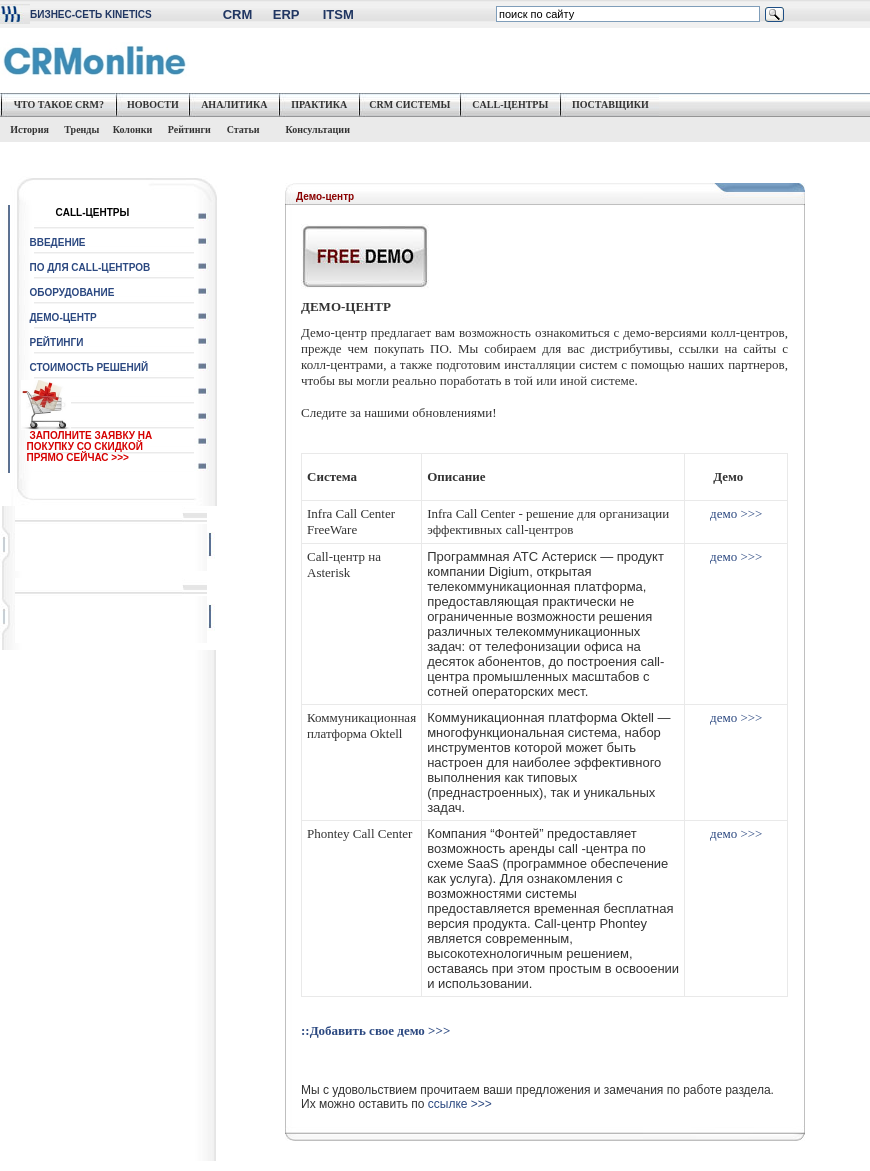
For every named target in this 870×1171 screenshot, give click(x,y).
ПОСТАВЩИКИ (610, 104)
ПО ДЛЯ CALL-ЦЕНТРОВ (90, 267)
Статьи (248, 129)
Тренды (81, 129)
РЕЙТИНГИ (57, 342)
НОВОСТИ (153, 104)
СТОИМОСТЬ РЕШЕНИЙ (89, 367)
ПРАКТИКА (319, 104)
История (28, 129)
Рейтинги (189, 129)
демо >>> (736, 513)
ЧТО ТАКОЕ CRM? (59, 104)
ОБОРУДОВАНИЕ (72, 292)
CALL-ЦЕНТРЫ (510, 104)
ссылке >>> (460, 1104)
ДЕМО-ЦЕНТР (63, 317)
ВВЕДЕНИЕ (58, 242)
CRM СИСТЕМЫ (409, 104)
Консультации (317, 129)
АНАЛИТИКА (234, 104)
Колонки (133, 129)
